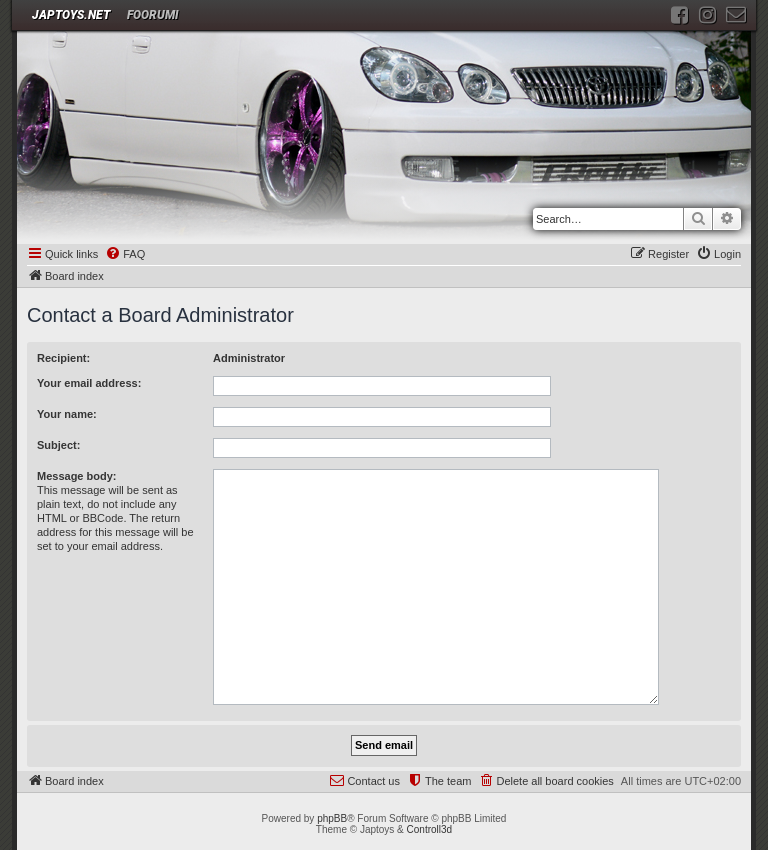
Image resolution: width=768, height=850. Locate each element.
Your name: (67, 414)
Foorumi (153, 15)
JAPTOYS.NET (71, 15)
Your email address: (89, 383)
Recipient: (63, 358)
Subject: (58, 445)
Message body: (76, 476)
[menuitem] (125, 255)
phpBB (332, 818)
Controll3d (430, 829)
